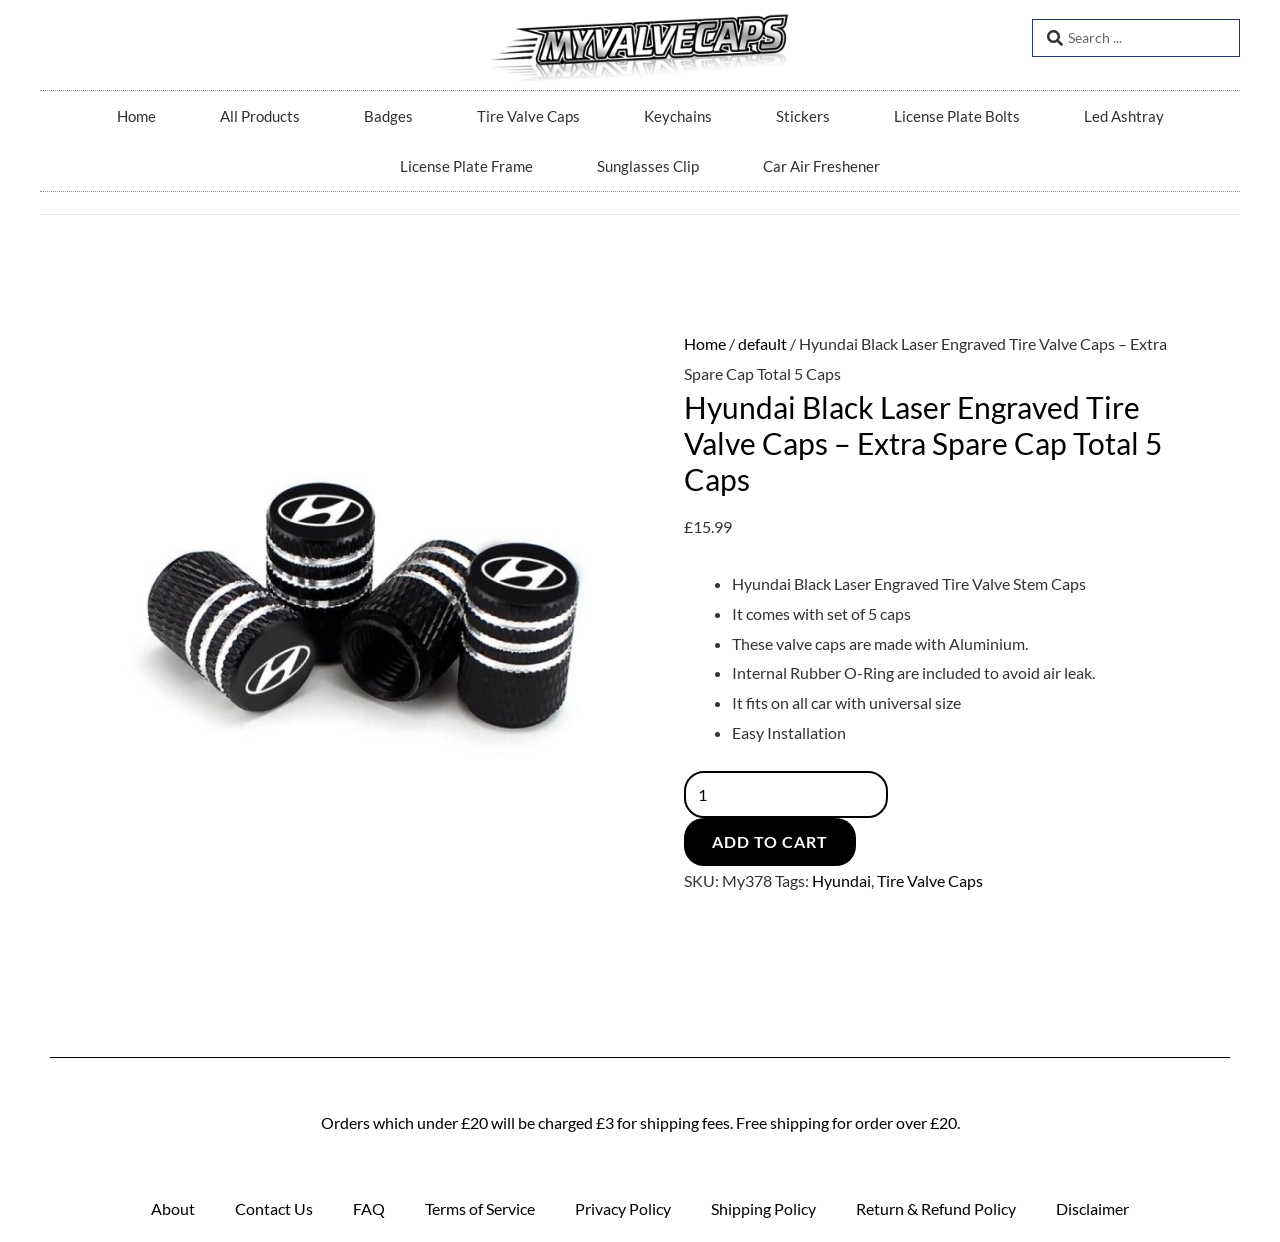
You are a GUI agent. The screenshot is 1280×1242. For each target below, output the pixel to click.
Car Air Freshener (821, 166)
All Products (260, 116)
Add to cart (770, 841)
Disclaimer (1092, 1208)
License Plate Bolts (957, 116)
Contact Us (274, 1208)
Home (136, 116)
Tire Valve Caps (528, 116)
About (173, 1208)
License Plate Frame (466, 166)
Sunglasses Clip (648, 166)
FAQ (369, 1208)
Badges (388, 116)
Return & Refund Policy (936, 1208)
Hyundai (841, 880)
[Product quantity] (787, 794)
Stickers (803, 116)
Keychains (678, 116)
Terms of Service (480, 1208)
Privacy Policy (623, 1208)
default (762, 343)
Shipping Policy (763, 1208)
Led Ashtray (1124, 116)
